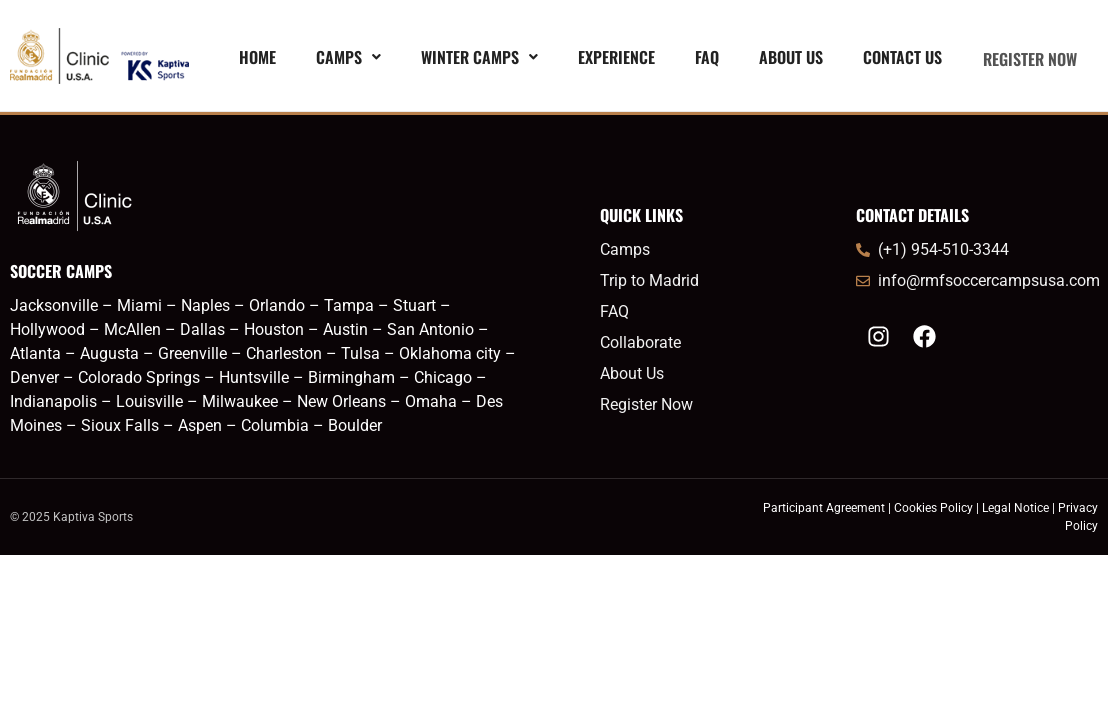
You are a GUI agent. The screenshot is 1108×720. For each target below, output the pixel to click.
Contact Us (894, 59)
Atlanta (35, 353)
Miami (139, 305)
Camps (340, 59)
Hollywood (47, 329)
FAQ (699, 59)
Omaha (431, 401)
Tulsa (360, 353)
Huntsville (254, 377)
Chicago (443, 377)
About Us (783, 59)
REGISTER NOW (1026, 59)
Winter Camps (471, 59)
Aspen (200, 425)
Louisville (149, 401)
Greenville (192, 353)
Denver (34, 377)
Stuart (414, 305)
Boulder (355, 425)
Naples (205, 305)
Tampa (351, 305)
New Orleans (341, 401)
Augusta (111, 353)
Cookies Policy (933, 508)
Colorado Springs (139, 377)
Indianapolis (53, 401)
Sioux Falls (120, 425)
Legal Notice (1015, 508)
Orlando (277, 305)
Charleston (284, 353)
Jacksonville (54, 305)
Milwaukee (240, 401)
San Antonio (430, 329)
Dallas (202, 329)
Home (249, 59)
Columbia (275, 425)
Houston (274, 329)
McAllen (132, 329)
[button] (340, 59)
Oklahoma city (450, 353)
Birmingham (353, 377)
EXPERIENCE (608, 59)
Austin (345, 329)
